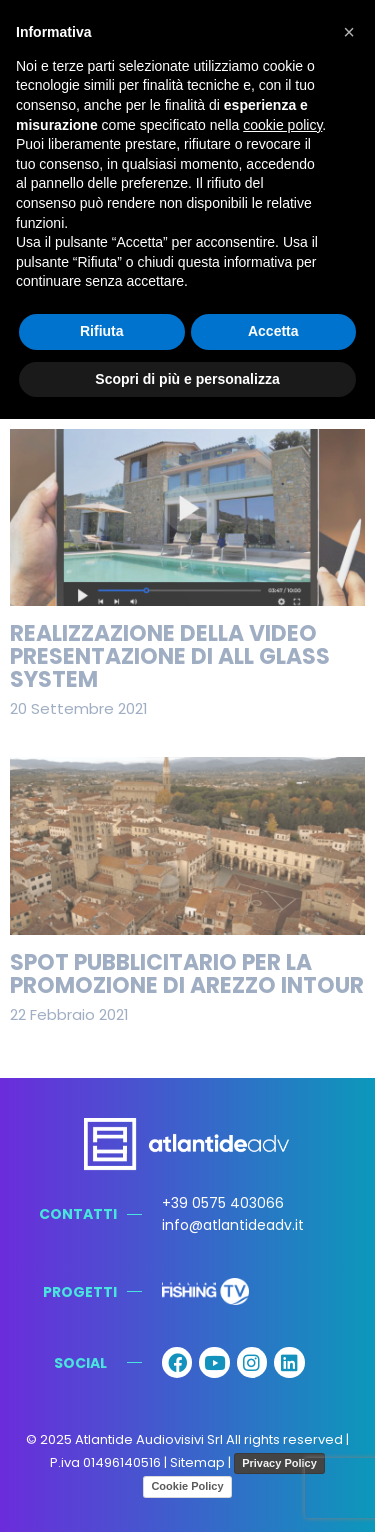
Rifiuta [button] (102, 331)
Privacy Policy (279, 1463)
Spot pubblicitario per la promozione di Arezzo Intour (187, 974)
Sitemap (197, 1462)
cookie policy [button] (282, 125)
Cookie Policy (187, 1486)
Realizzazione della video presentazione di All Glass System (170, 656)
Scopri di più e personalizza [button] (187, 379)
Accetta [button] (273, 331)
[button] (349, 32)
